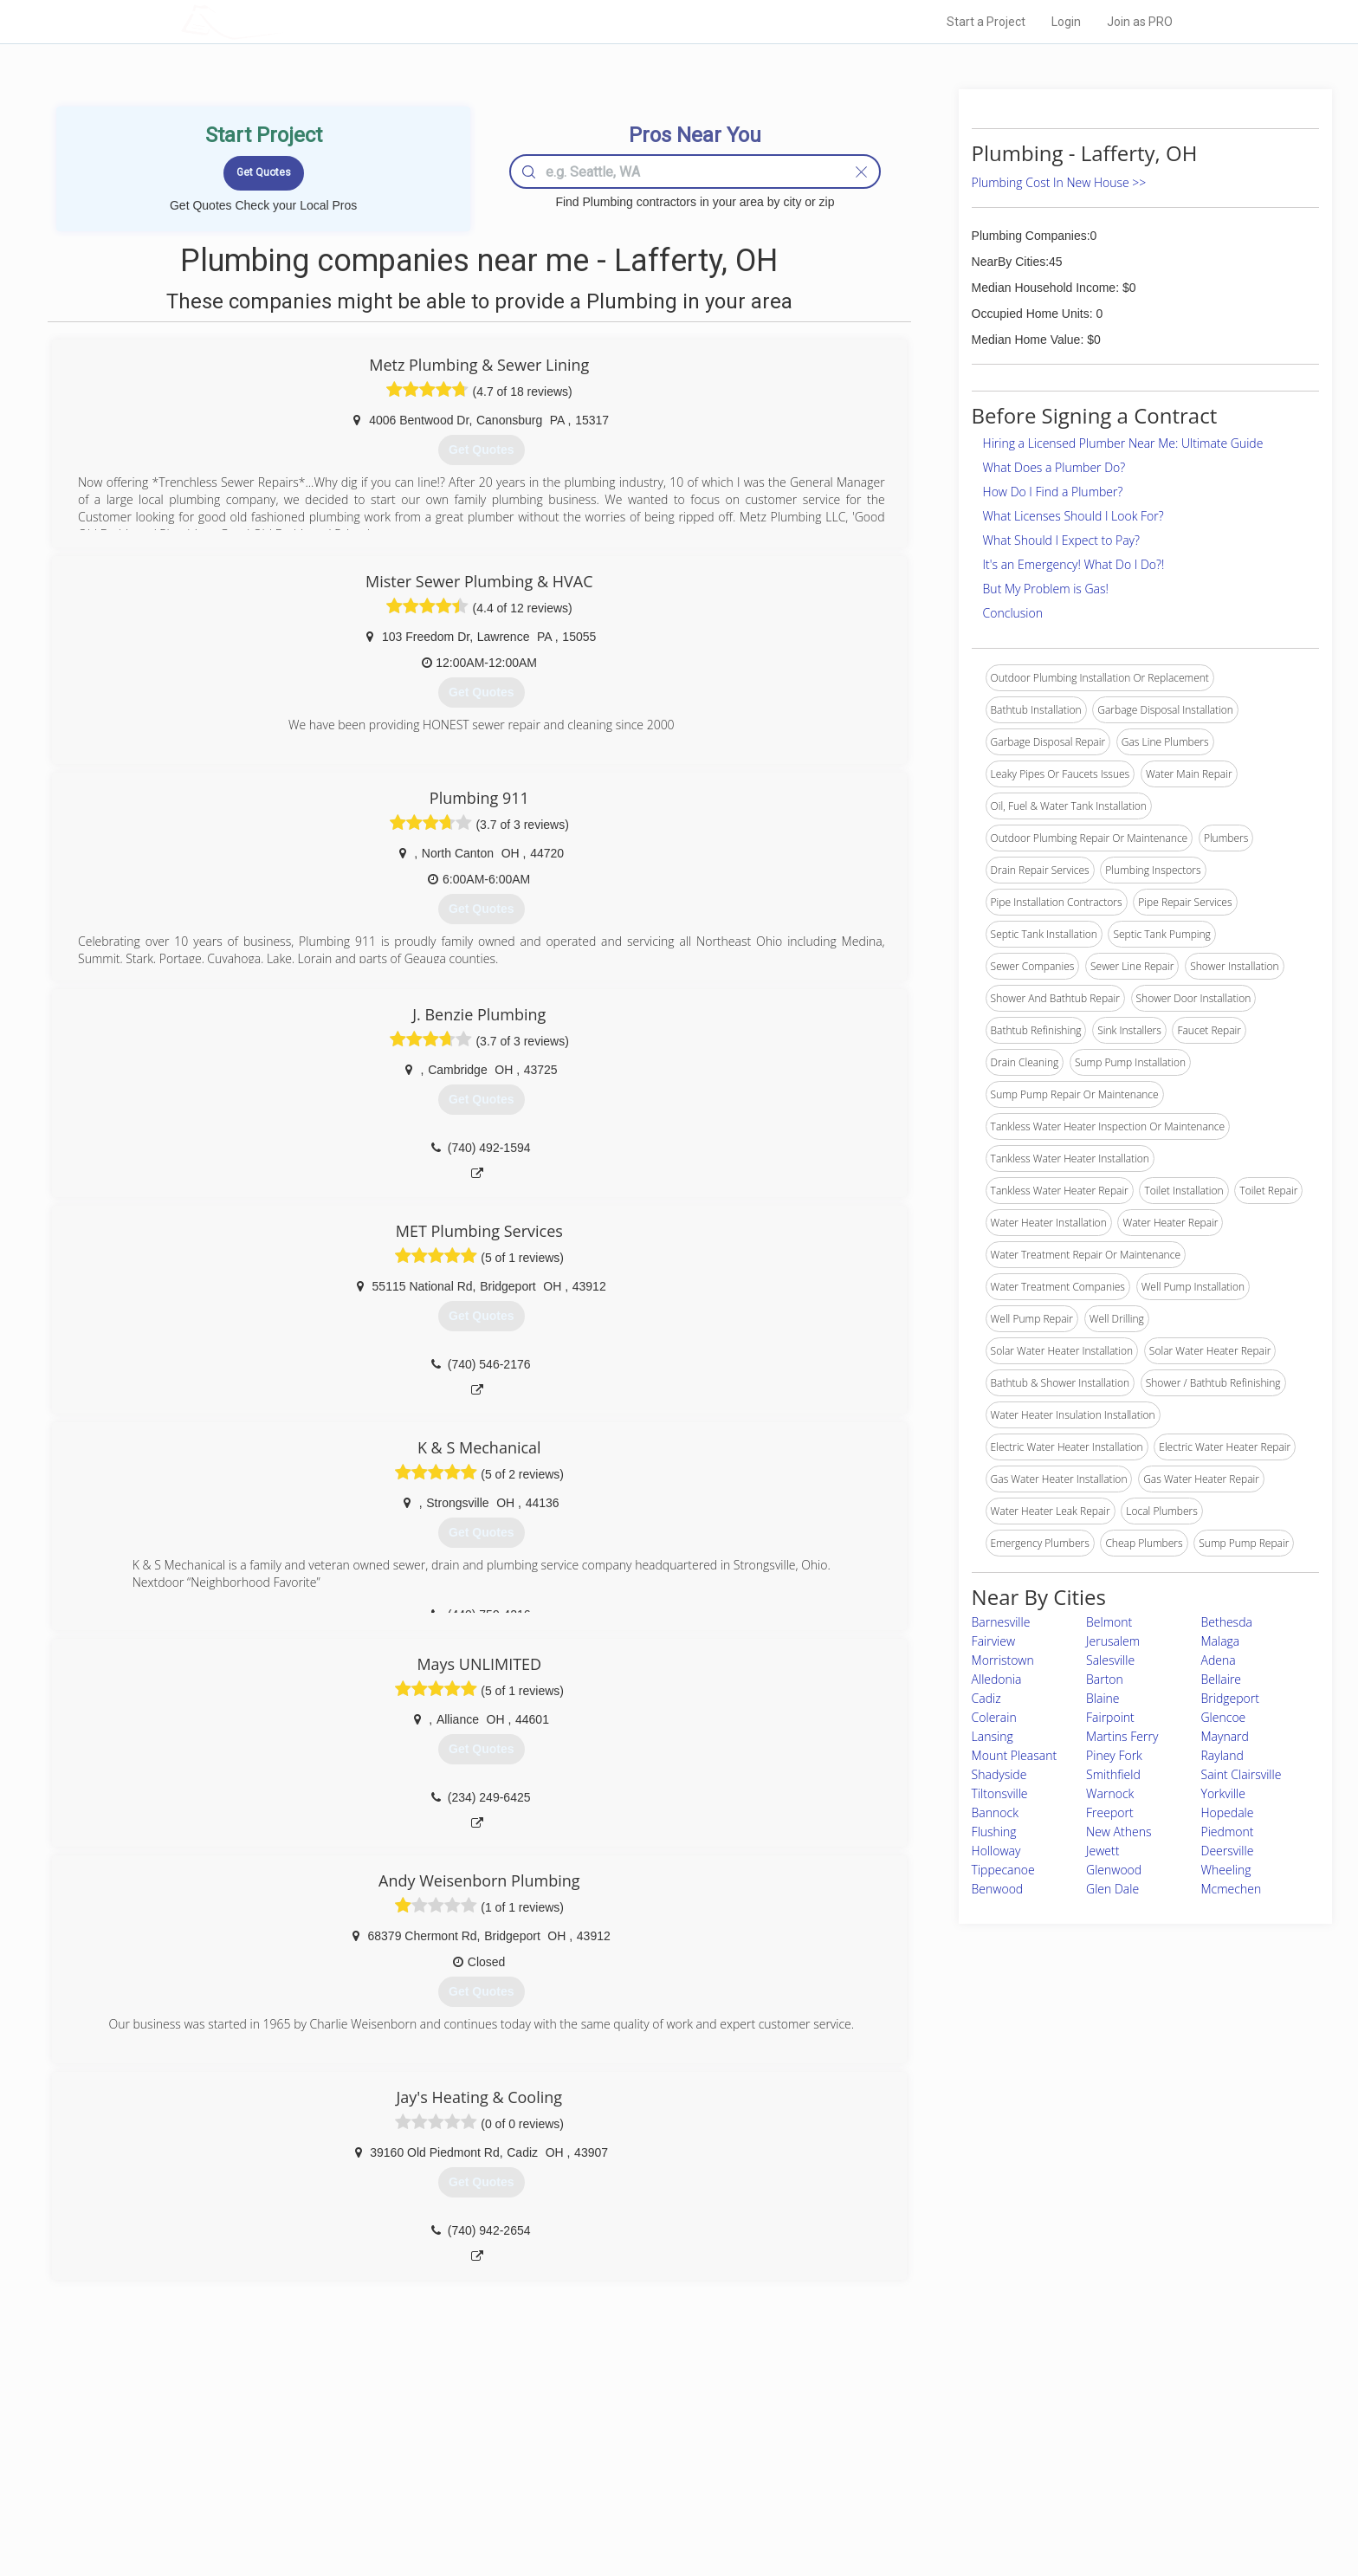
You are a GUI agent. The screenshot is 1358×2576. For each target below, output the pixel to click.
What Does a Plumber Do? (1054, 467)
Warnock (1110, 1793)
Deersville (1227, 1850)
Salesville (1110, 1660)
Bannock (995, 1812)
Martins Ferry (1122, 1736)
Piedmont (1227, 1831)
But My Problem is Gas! (1046, 588)
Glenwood (1113, 1869)
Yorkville (1223, 1793)
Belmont (1109, 1622)
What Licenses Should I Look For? (1073, 516)
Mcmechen (1231, 1888)
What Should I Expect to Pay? (1061, 540)
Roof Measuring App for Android (665, 2508)
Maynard (1225, 1736)
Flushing (994, 1831)
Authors (898, 2469)
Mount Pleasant (1014, 1755)
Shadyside (999, 1774)
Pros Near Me (381, 2449)
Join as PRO (1140, 22)
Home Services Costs (401, 2430)
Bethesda (1226, 1622)
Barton (1104, 1679)
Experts (607, 2449)
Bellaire (1221, 1679)
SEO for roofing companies (942, 2508)
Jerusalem (1113, 1641)
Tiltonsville (1000, 1793)
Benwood (998, 1888)
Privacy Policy (912, 2449)
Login (1066, 22)
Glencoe (1223, 1717)
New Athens (1118, 1831)
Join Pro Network (630, 2430)
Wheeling (1226, 1869)
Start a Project (986, 22)
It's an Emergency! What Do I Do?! (1074, 564)
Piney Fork (1114, 1755)
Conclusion (1013, 613)
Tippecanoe (1003, 1869)
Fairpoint (1110, 1717)
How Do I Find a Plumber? (1053, 491)
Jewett (1102, 1850)
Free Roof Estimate (395, 2488)
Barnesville (1001, 1622)
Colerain (994, 1717)
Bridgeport (1230, 1698)
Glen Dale (1112, 1888)
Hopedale (1227, 1812)
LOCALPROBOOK (281, 21)
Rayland (1222, 1755)
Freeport (1110, 1812)
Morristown (1003, 1660)
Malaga (1220, 1641)
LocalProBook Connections (944, 2488)
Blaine (1102, 1698)
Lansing (992, 1736)
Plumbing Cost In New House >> (1059, 182)
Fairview (993, 1641)
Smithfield (1113, 1774)
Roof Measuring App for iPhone (663, 2488)
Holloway (996, 1850)
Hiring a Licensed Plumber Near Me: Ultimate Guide (1123, 443)
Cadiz (986, 1698)
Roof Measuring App (638, 2469)
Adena (1218, 1660)
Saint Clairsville (1241, 1774)
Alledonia (997, 1679)
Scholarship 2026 (920, 2430)
